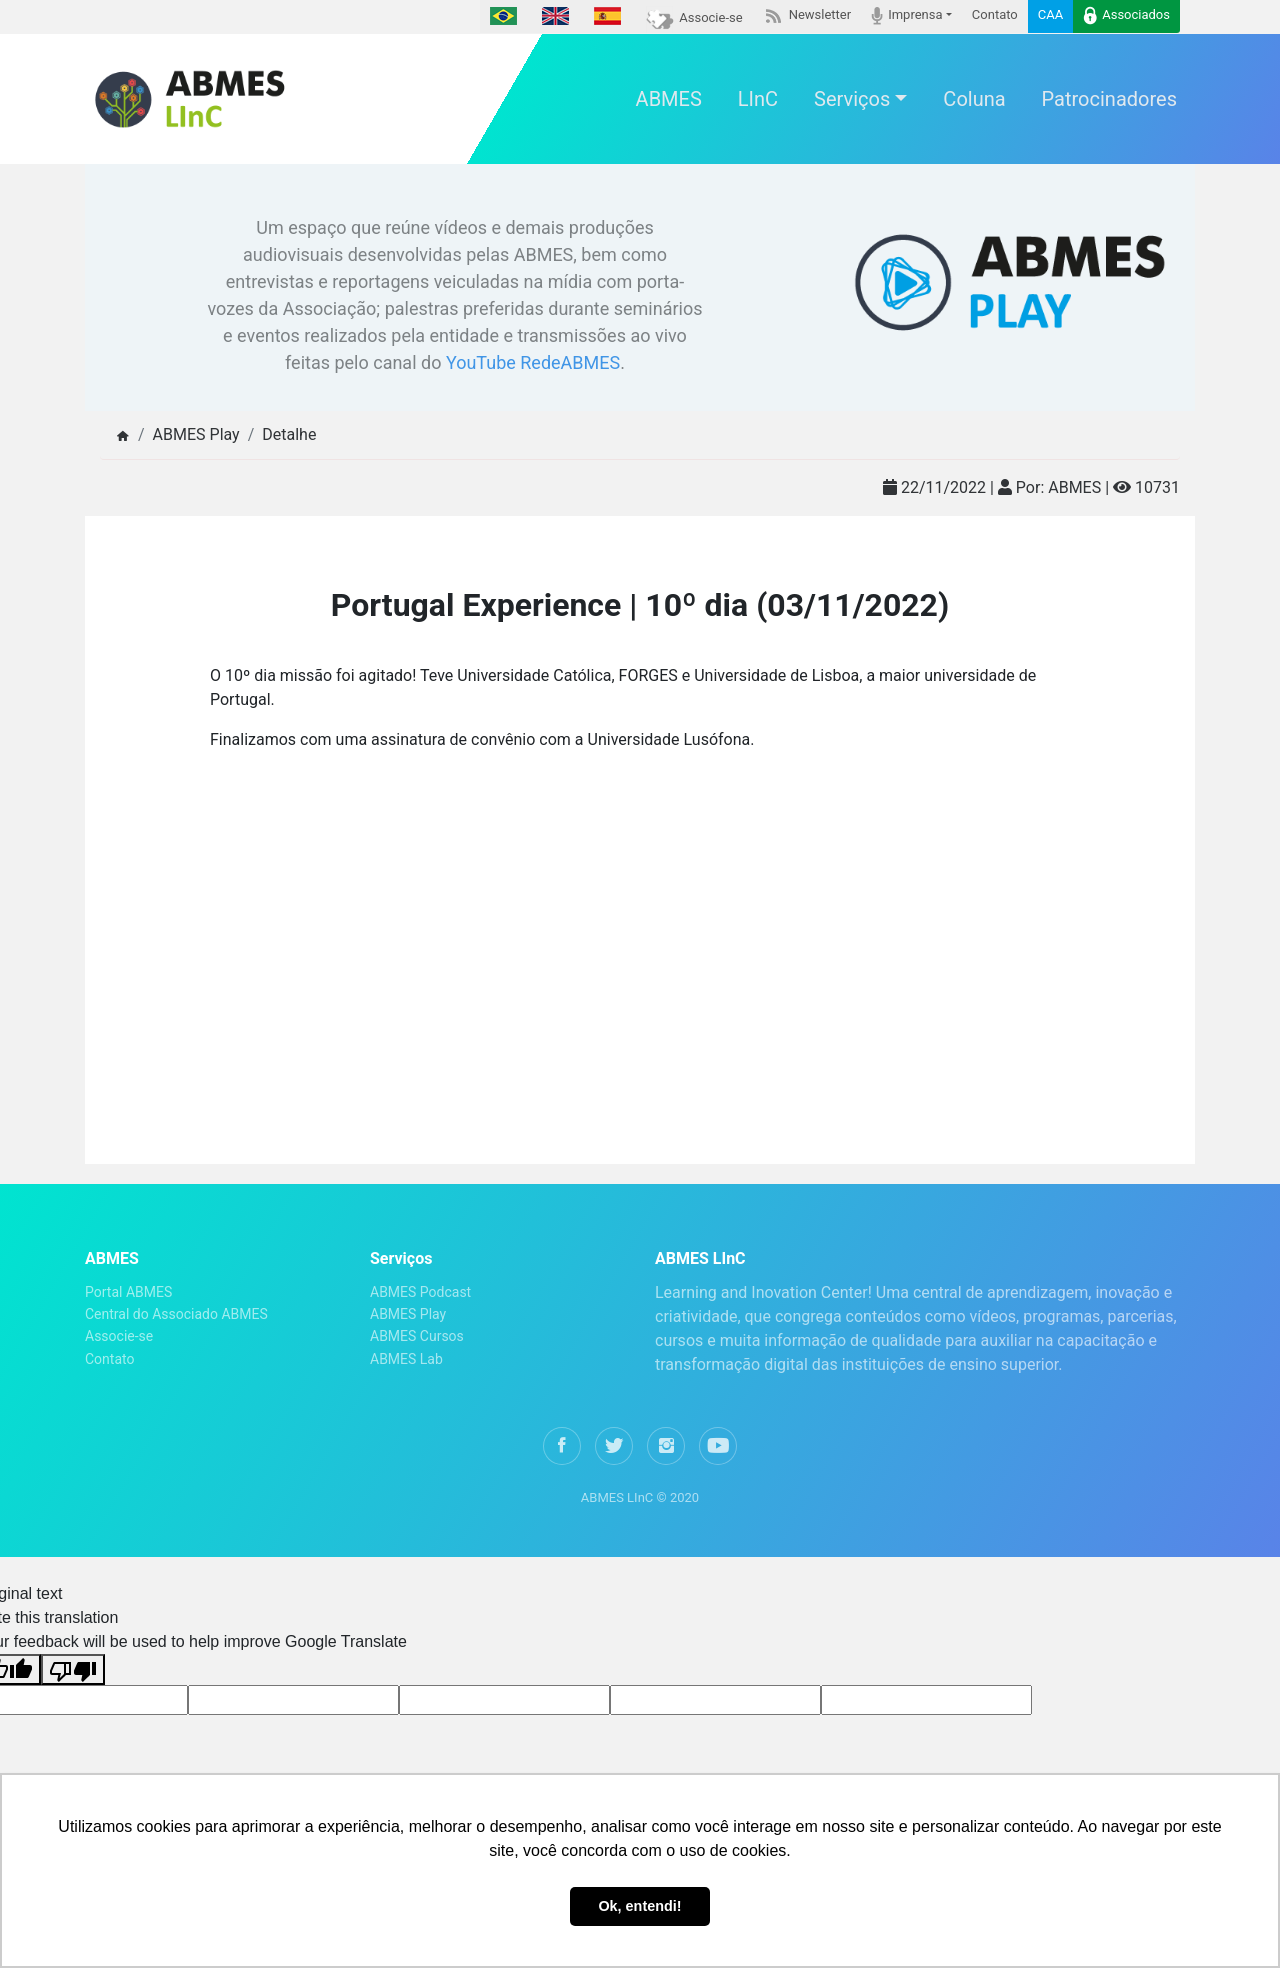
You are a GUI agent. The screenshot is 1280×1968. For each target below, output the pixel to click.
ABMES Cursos (417, 1336)
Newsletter (807, 15)
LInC (758, 99)
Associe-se (694, 17)
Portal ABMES (128, 1292)
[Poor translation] (73, 1669)
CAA (1050, 14)
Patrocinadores (1109, 99)
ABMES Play (408, 1314)
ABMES (669, 99)
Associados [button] (1126, 15)
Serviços (852, 99)
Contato (995, 14)
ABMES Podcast (420, 1292)
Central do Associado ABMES (176, 1314)
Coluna (974, 99)
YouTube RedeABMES (533, 362)
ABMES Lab (406, 1359)
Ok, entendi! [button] (639, 1906)
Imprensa (906, 15)
